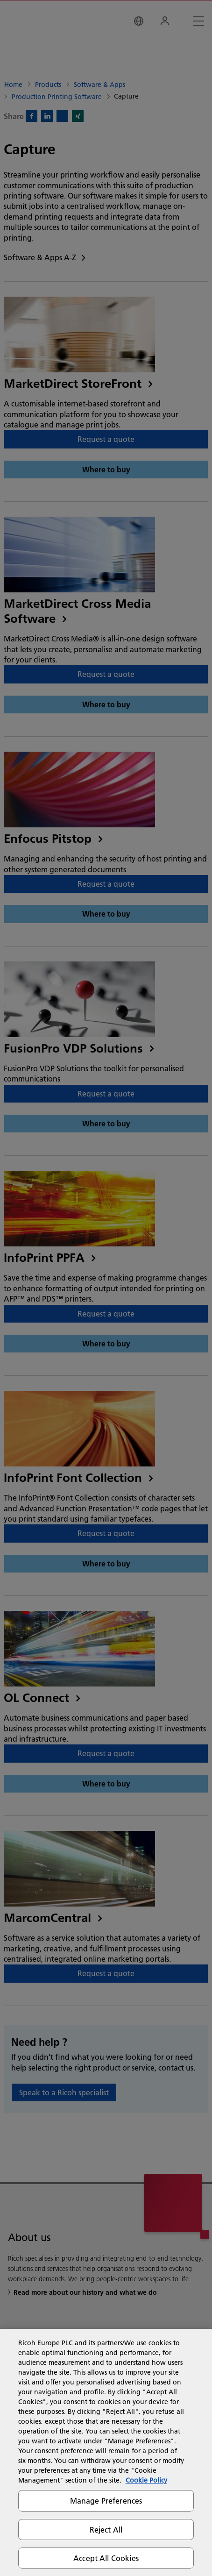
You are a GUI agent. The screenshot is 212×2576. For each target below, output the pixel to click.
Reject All (106, 2529)
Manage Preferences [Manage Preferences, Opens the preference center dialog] (106, 2500)
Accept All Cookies (106, 2558)
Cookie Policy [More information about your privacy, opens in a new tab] (146, 2480)
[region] (106, 2452)
